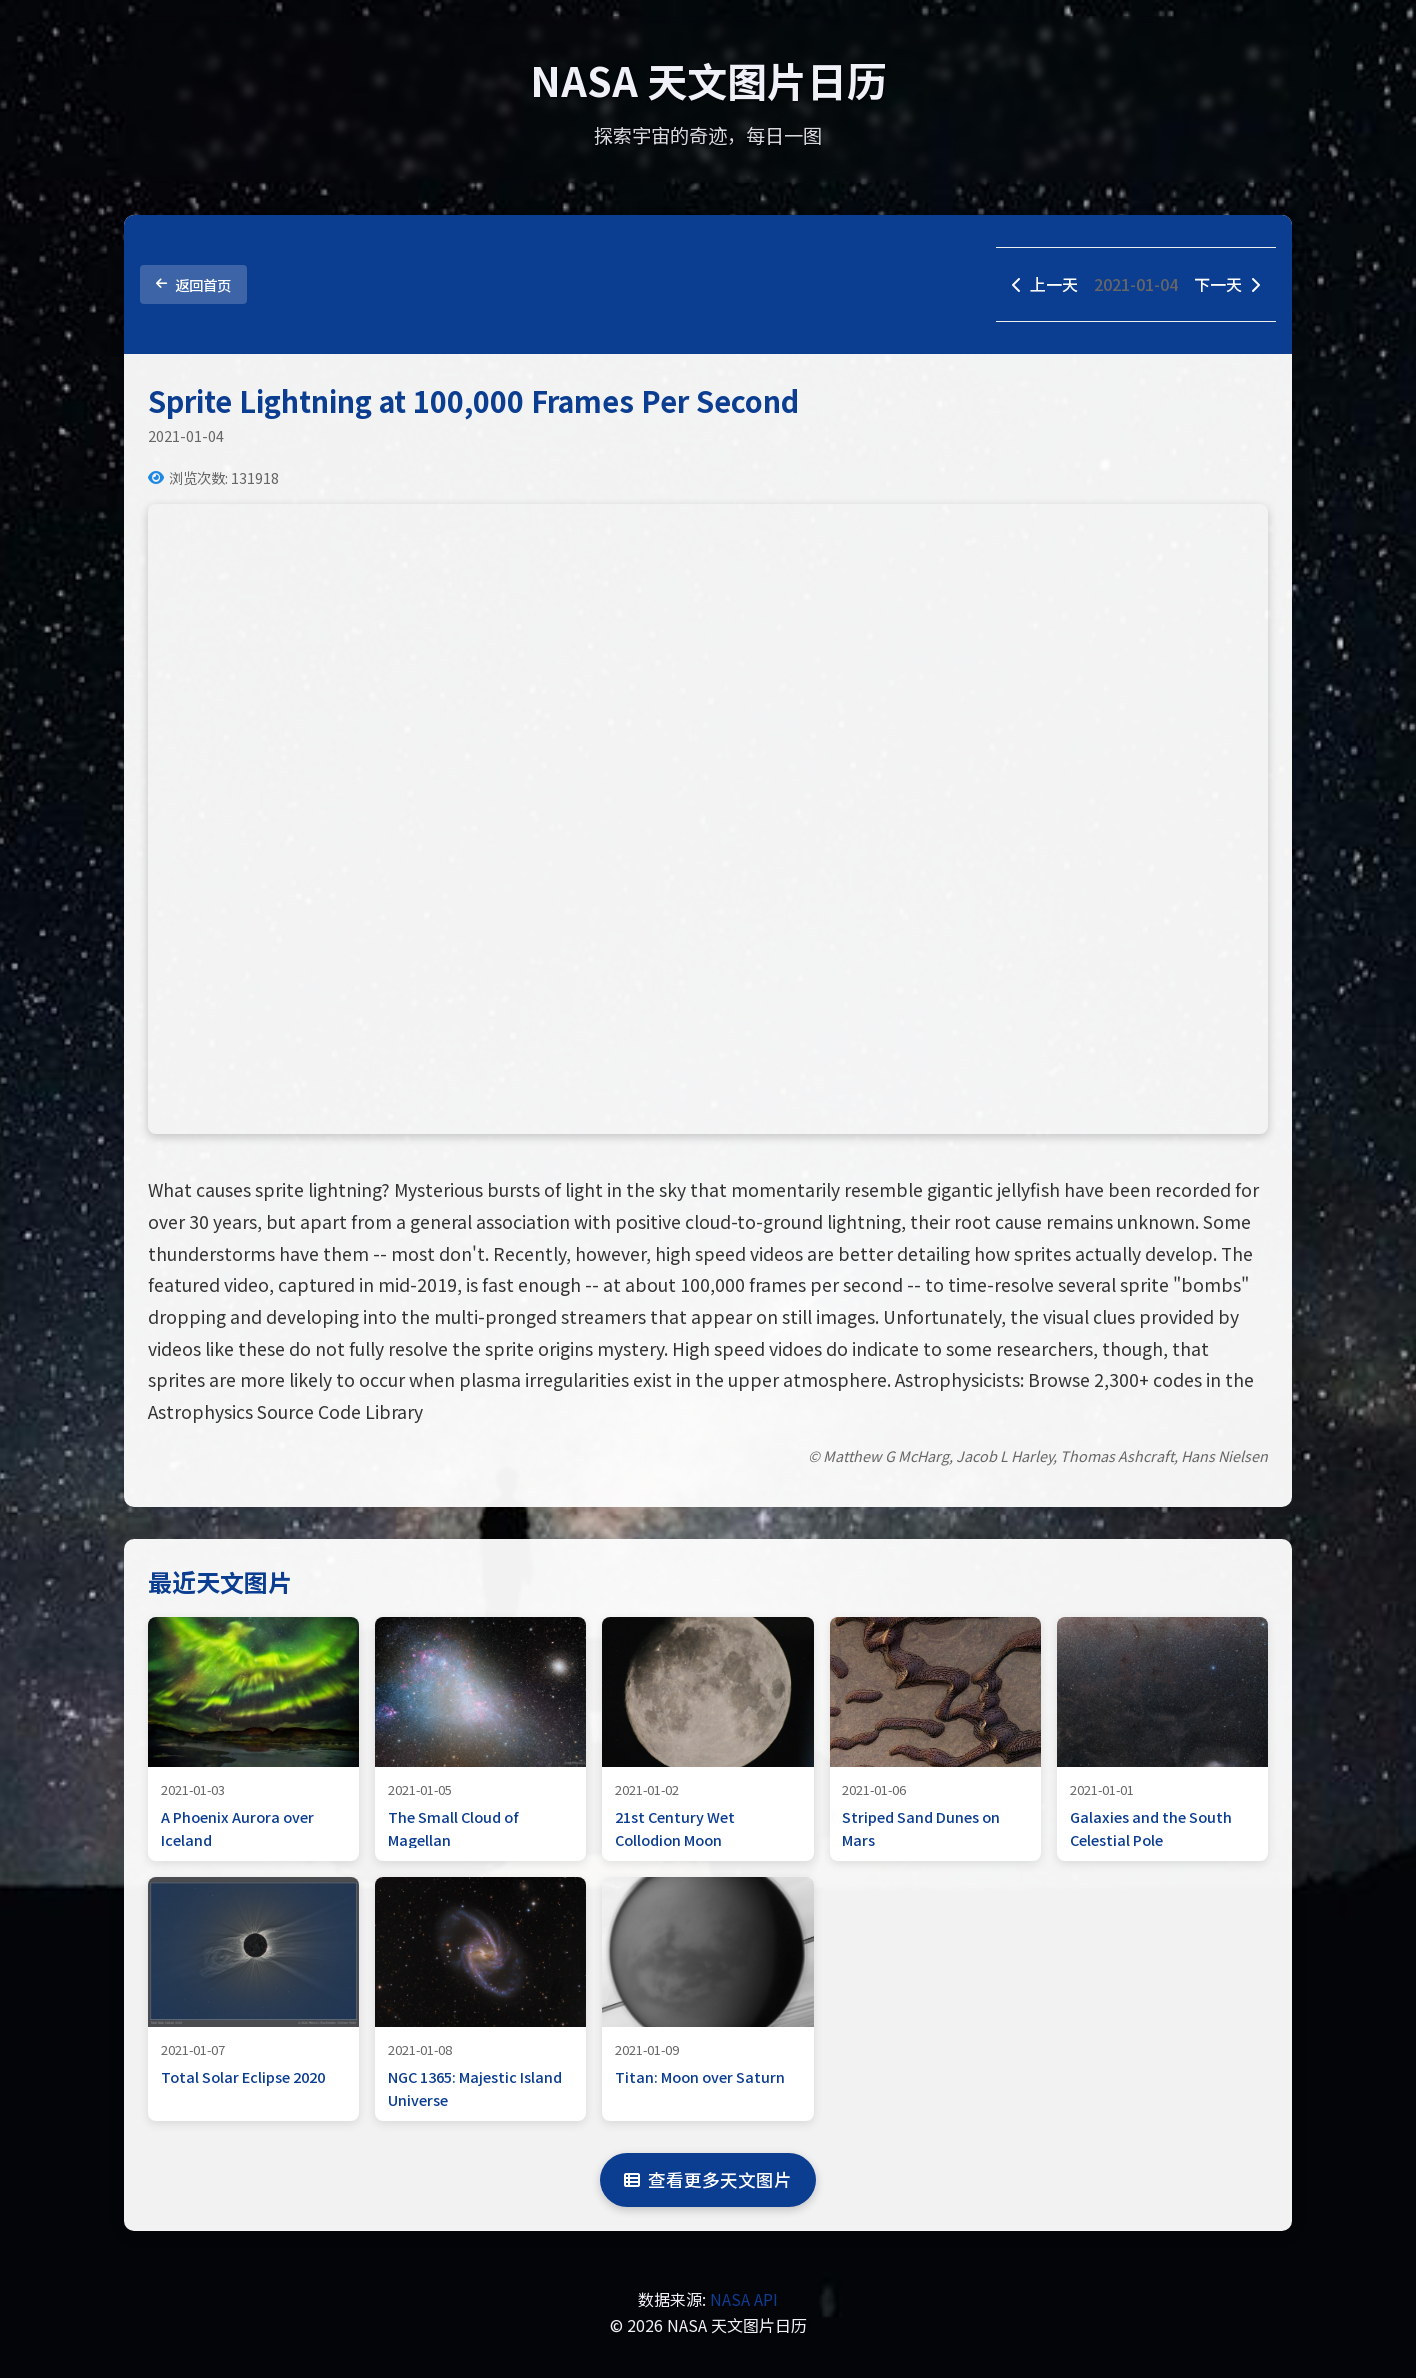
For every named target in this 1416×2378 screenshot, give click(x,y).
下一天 (1227, 284)
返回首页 (193, 284)
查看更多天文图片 (708, 2179)
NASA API (744, 2299)
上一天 (1045, 284)
